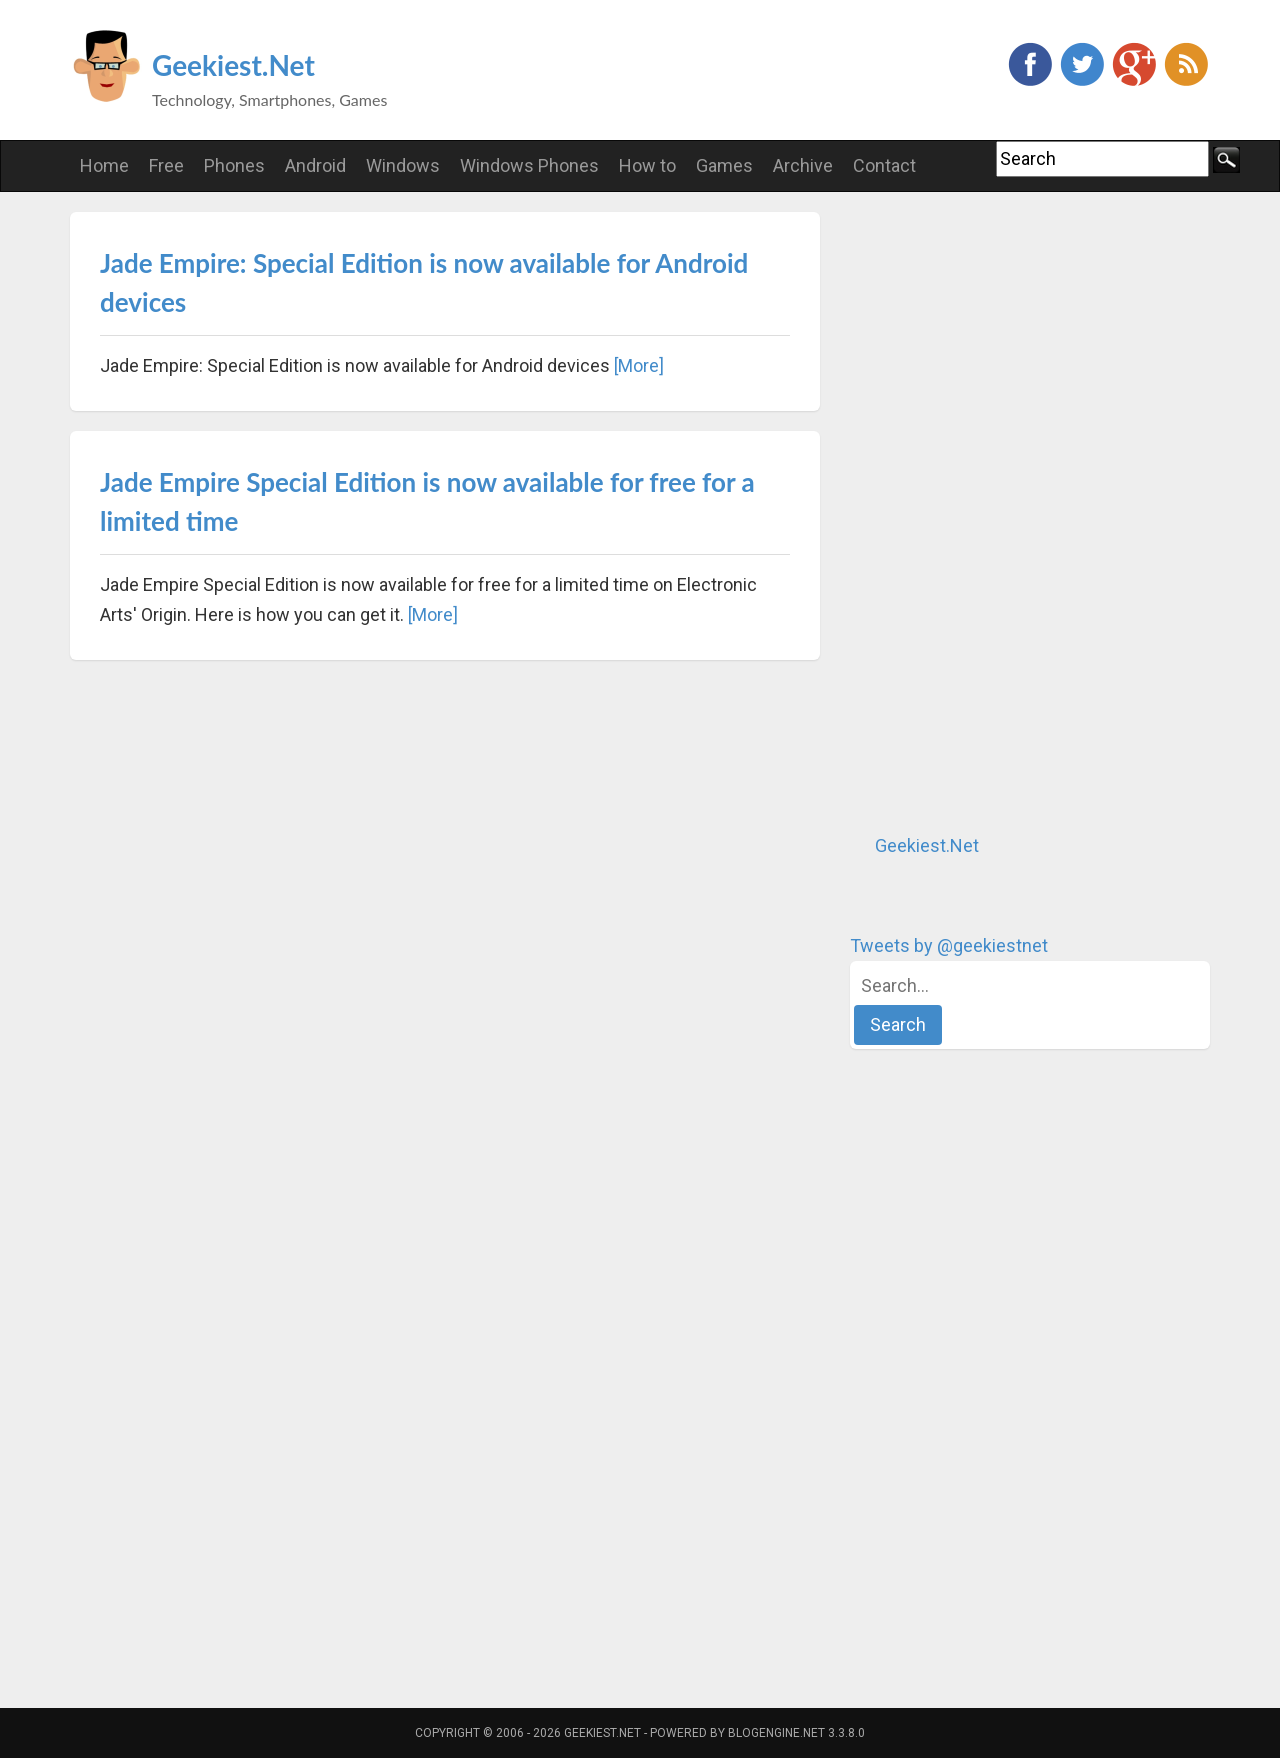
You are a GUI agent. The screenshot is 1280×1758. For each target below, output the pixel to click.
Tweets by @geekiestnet (949, 945)
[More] (639, 365)
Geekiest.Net (233, 65)
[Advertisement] (1000, 512)
